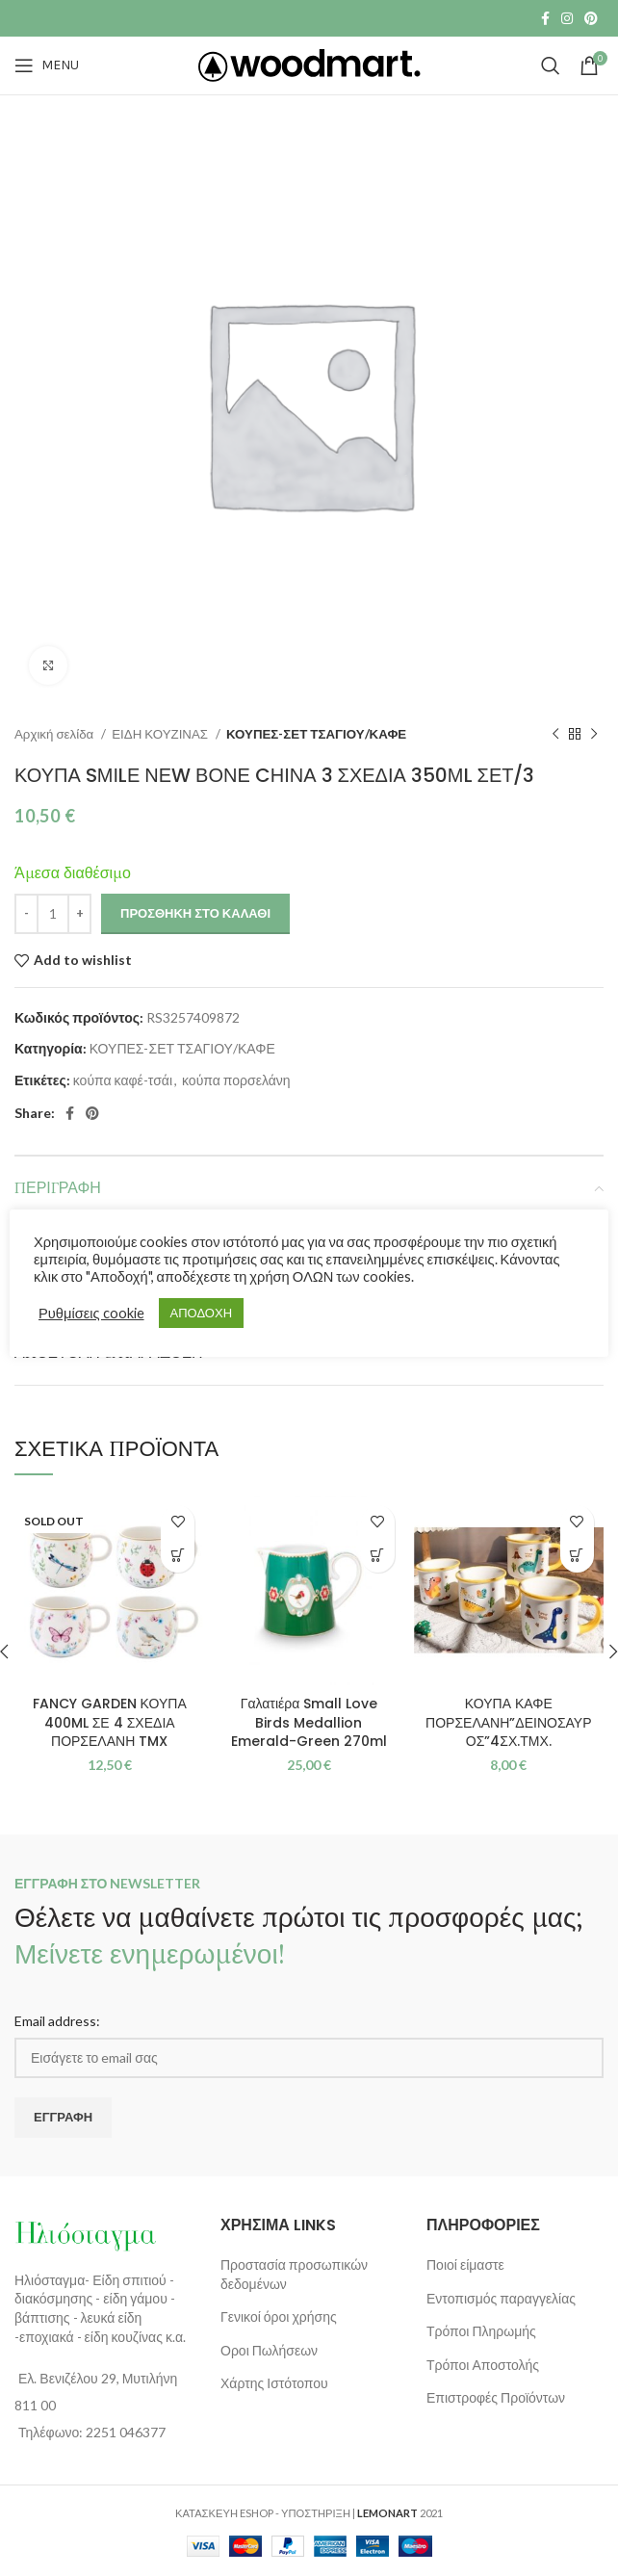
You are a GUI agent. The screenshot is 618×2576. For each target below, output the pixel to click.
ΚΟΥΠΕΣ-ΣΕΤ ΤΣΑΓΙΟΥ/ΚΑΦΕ (316, 734)
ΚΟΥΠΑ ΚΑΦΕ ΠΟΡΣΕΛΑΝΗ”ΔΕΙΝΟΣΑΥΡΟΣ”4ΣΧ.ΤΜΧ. (508, 1722)
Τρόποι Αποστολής (482, 2364)
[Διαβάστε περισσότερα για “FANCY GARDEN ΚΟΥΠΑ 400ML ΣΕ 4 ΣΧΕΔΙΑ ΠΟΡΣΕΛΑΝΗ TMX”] (177, 1556)
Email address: (57, 2021)
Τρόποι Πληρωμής (481, 2331)
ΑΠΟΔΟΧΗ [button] (201, 1312)
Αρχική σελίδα (55, 734)
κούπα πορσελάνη (236, 1080)
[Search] (550, 65)
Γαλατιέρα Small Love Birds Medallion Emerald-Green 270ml (309, 1722)
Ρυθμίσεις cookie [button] (91, 1313)
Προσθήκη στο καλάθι (195, 913)
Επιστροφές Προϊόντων (495, 2397)
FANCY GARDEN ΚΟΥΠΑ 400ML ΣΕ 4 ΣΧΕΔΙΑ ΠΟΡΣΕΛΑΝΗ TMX (110, 1722)
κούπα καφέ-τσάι (122, 1080)
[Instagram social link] (567, 18)
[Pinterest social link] (591, 18)
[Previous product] (555, 734)
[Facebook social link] (545, 18)
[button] (378, 1556)
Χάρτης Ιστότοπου (274, 2383)
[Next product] (594, 734)
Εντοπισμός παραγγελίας (501, 2298)
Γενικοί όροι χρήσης (278, 2316)
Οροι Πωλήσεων (269, 2350)
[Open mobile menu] (47, 65)
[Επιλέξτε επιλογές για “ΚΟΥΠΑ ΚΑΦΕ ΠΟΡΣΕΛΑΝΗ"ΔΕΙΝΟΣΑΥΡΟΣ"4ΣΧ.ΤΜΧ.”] (577, 1556)
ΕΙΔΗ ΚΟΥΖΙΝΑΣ (161, 734)
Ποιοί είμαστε (465, 2264)
